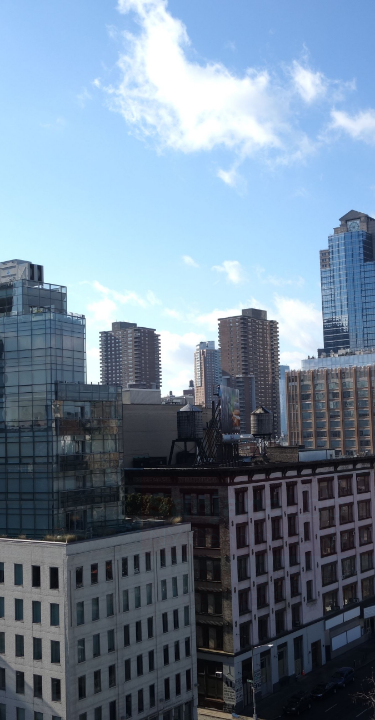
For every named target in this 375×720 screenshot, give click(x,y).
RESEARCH (303, 576)
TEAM (215, 576)
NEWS (260, 600)
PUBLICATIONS (247, 588)
